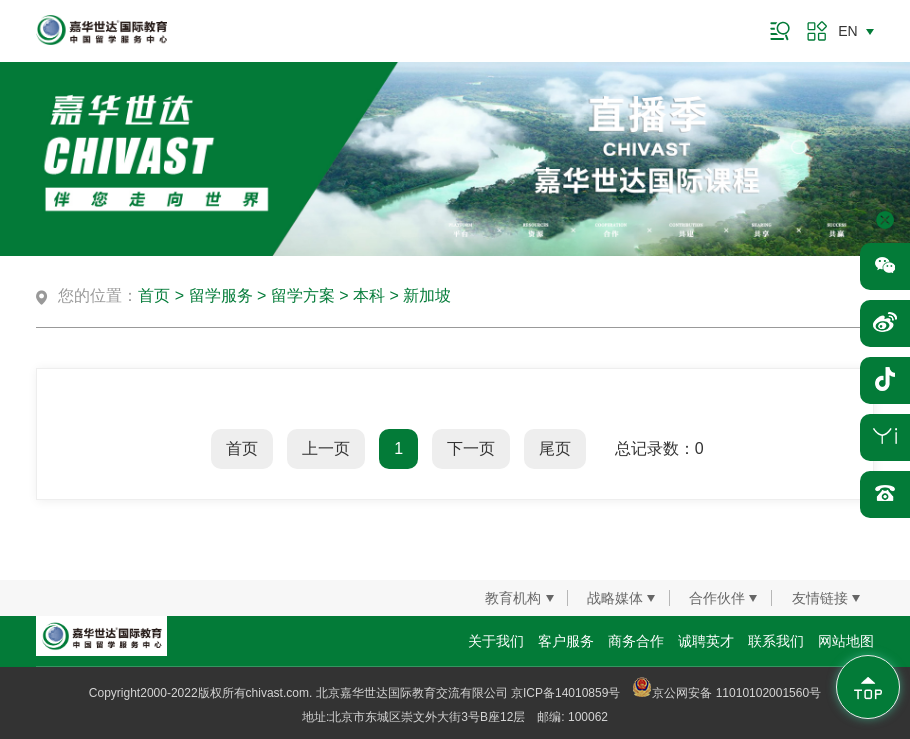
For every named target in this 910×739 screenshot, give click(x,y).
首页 (154, 295)
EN (847, 31)
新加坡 (427, 295)
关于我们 (496, 641)
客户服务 (566, 641)
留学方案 (303, 295)
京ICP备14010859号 (565, 693)
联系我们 (776, 641)
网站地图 (846, 641)
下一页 (471, 448)
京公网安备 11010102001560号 (726, 693)
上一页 (326, 448)
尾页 (555, 448)
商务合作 (636, 641)
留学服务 (221, 295)
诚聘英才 (706, 641)
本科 (369, 295)
